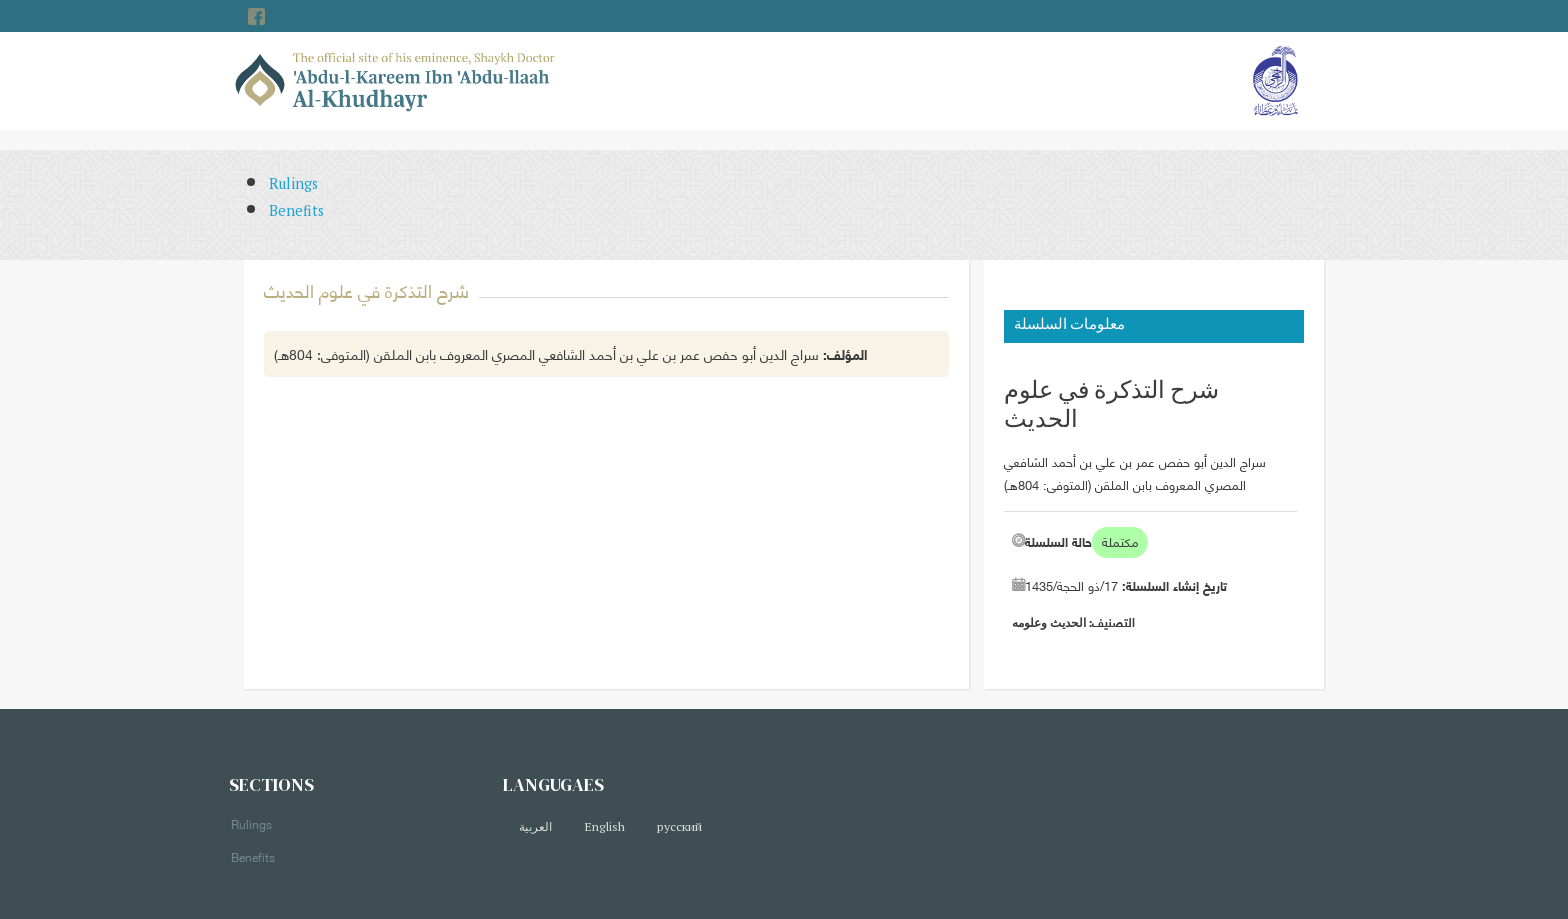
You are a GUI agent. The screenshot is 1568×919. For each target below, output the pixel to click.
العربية (535, 826)
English (604, 826)
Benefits (296, 210)
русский (679, 826)
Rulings (293, 183)
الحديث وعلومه (1049, 622)
